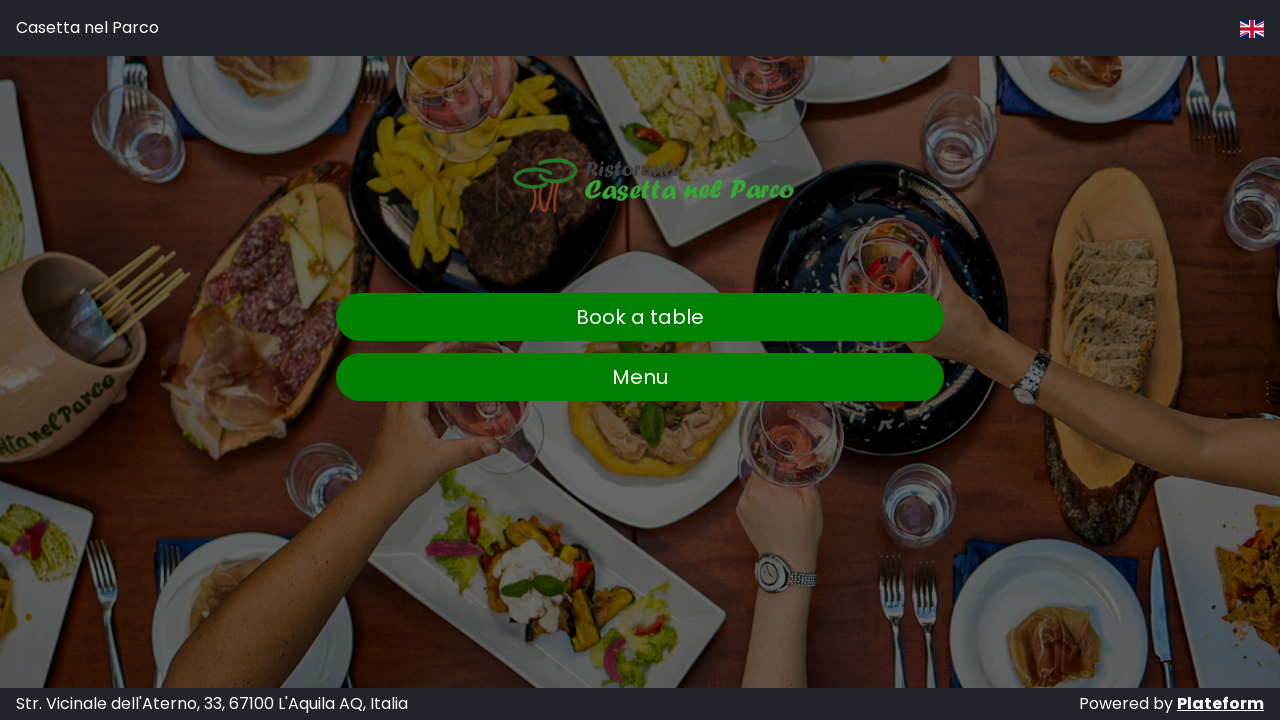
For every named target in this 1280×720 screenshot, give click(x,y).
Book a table (640, 317)
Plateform (1220, 703)
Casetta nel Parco (87, 27)
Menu (640, 377)
